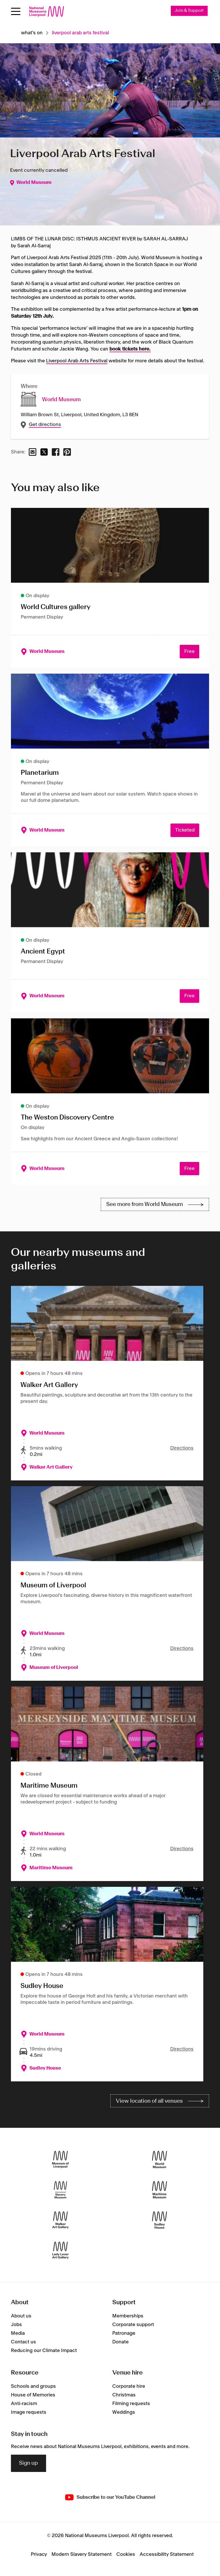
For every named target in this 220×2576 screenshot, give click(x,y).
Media (18, 2333)
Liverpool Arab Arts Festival (76, 361)
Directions (182, 1448)
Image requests (28, 2412)
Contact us (23, 2342)
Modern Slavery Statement (82, 2554)
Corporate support (133, 2325)
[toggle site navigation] (15, 11)
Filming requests (131, 2403)
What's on (32, 32)
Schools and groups (33, 2386)
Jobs (16, 2325)
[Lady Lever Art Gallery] (60, 2250)
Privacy (39, 2554)
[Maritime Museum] (159, 2190)
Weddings (123, 2412)
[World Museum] (159, 2160)
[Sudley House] (159, 2220)
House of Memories (33, 2395)
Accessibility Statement (167, 2554)
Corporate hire (128, 2386)
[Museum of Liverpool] (60, 2160)
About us (21, 2316)
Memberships (127, 2316)
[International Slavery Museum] (60, 2190)
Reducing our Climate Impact (44, 2350)
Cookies (125, 2554)
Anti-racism (24, 2403)
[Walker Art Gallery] (60, 2220)
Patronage (123, 2333)
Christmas (124, 2395)
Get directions (45, 424)
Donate (120, 2342)
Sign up (28, 2463)
